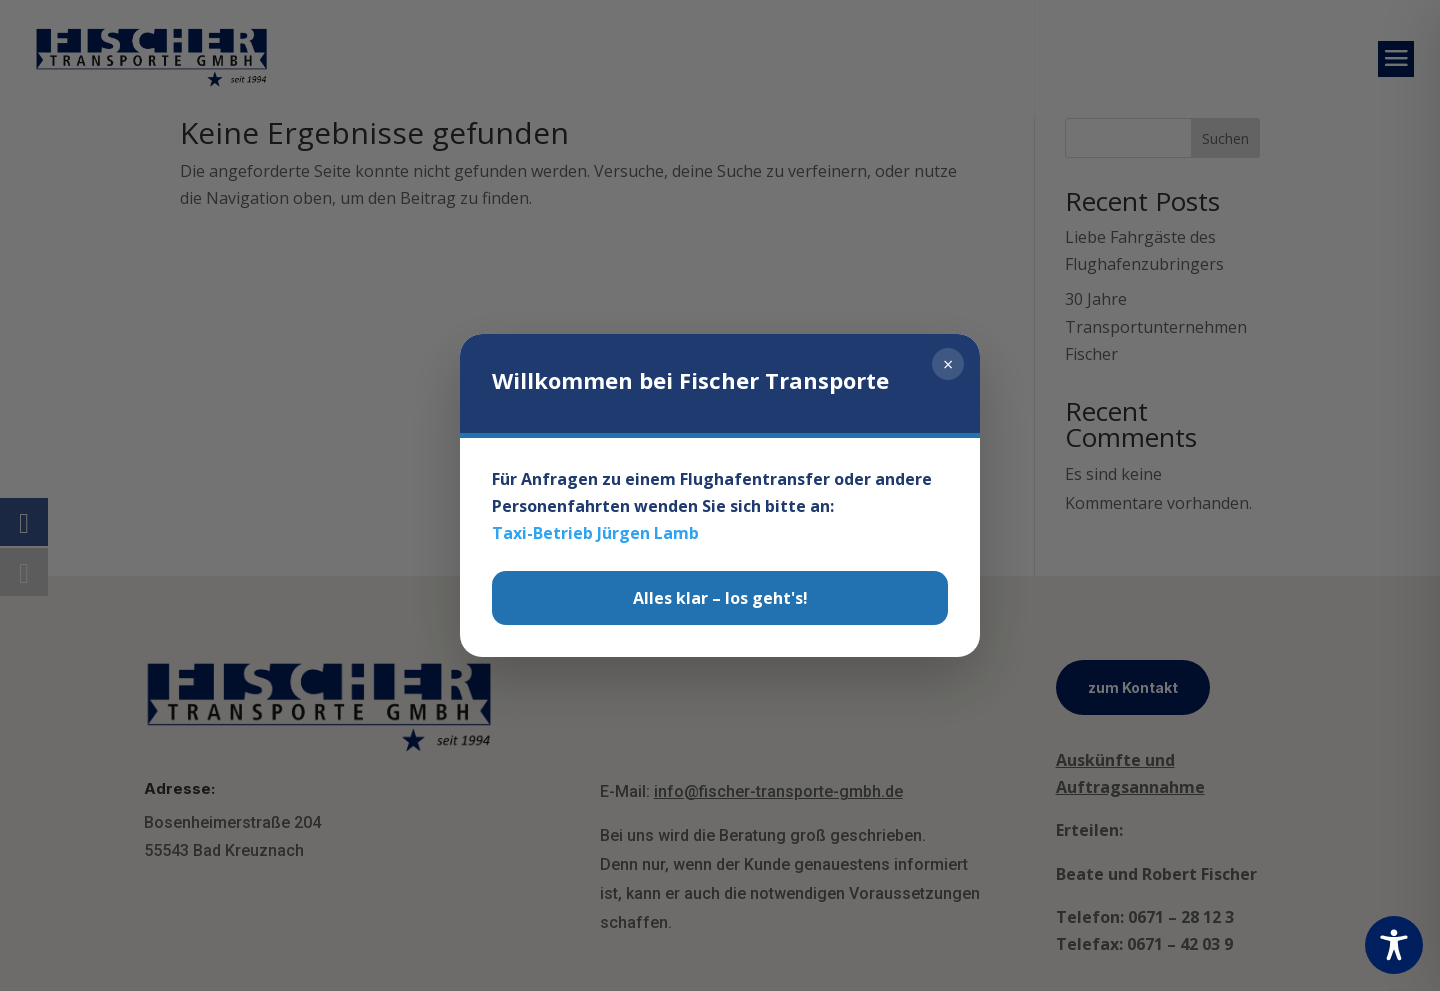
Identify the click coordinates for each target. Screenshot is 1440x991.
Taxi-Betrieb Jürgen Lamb (595, 533)
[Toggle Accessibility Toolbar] (1394, 945)
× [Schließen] (948, 364)
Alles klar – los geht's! (720, 598)
